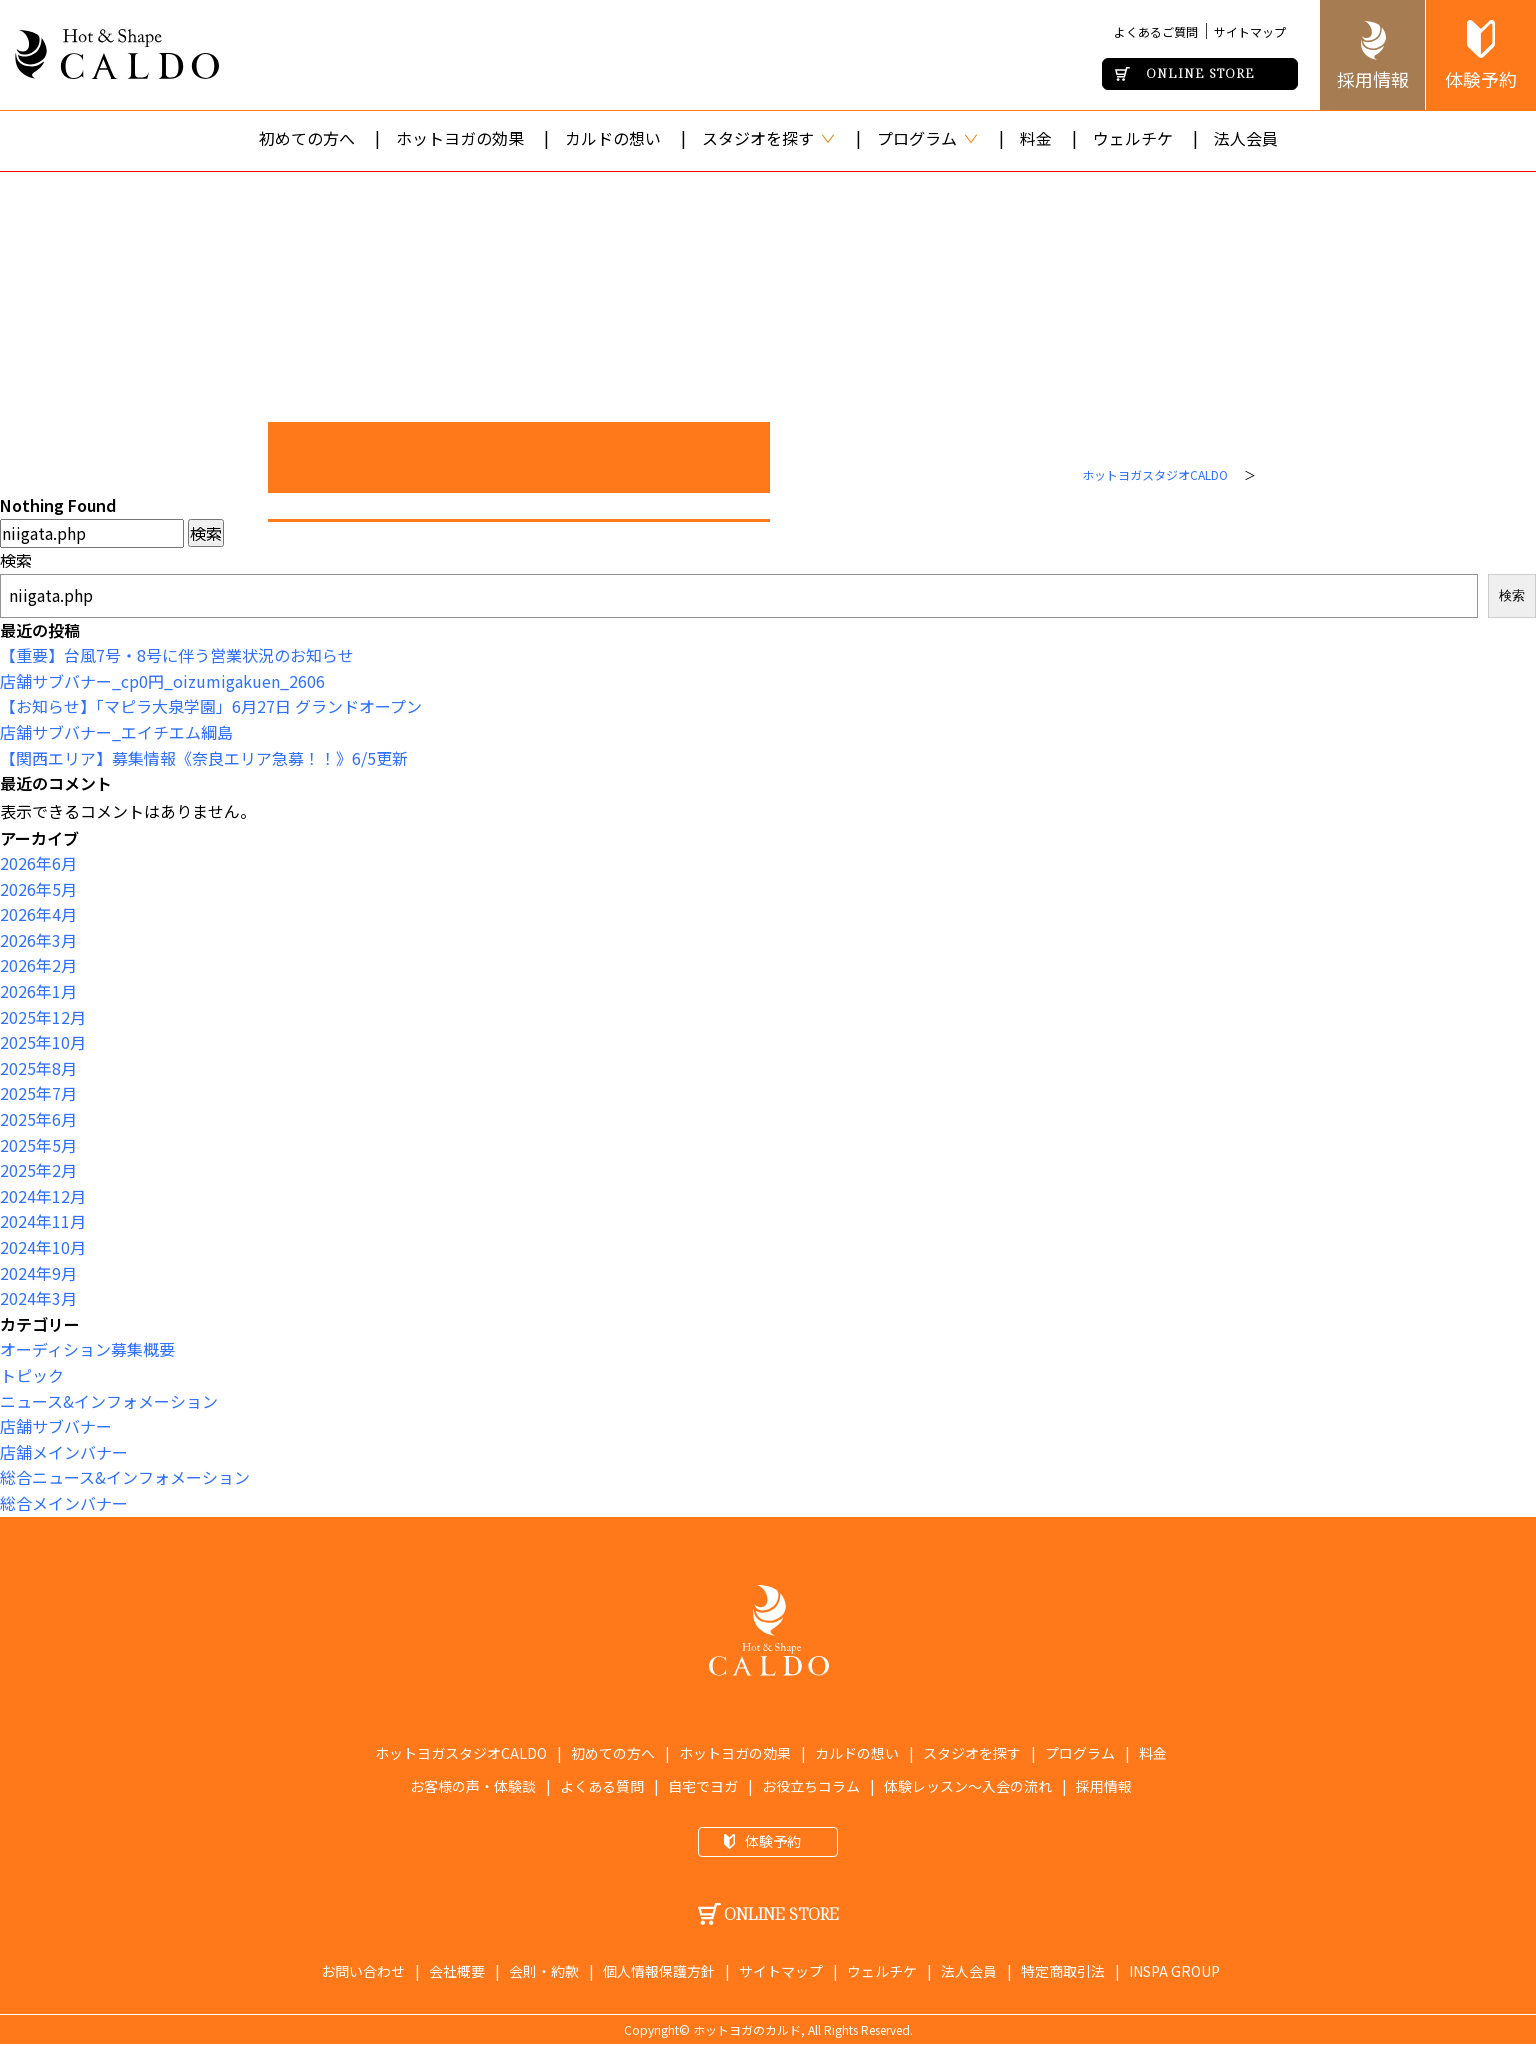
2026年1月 (38, 991)
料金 (1036, 138)
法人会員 (1246, 138)
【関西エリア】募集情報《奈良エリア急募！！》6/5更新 (204, 758)
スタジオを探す (769, 138)
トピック (32, 1375)
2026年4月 (38, 914)
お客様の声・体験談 (473, 1786)
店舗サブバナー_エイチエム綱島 (116, 732)
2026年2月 (38, 965)
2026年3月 (38, 940)
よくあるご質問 (1156, 31)
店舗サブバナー (56, 1426)
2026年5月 (38, 889)
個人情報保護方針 (659, 1971)
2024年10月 (43, 1247)
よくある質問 (602, 1786)
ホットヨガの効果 (460, 138)
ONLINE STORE (1200, 73)
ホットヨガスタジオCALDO (1155, 474)
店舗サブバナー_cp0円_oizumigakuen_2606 (162, 681)
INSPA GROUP (1174, 1971)
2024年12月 (43, 1196)
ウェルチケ (1133, 138)
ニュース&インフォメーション (109, 1401)
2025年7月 (38, 1093)
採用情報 (1373, 79)
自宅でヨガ (703, 1786)
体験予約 (1481, 79)
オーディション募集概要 (87, 1349)
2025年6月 (38, 1119)
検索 (16, 560)
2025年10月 (43, 1042)
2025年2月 (38, 1170)
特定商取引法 (1063, 1971)
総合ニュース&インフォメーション (125, 1477)
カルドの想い (613, 138)
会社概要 (457, 1971)
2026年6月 (38, 863)
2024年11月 (43, 1221)
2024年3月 (38, 1298)
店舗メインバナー (64, 1452)
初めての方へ (307, 138)
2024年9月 (38, 1273)
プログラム (928, 138)
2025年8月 (38, 1068)
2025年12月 (43, 1017)
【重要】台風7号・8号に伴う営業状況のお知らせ (177, 655)
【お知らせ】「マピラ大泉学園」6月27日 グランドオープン (211, 706)
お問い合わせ (363, 1971)
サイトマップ (1250, 31)
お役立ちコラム (811, 1786)
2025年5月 (38, 1145)
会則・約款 (544, 1971)
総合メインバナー (64, 1503)
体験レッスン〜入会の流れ (968, 1786)
